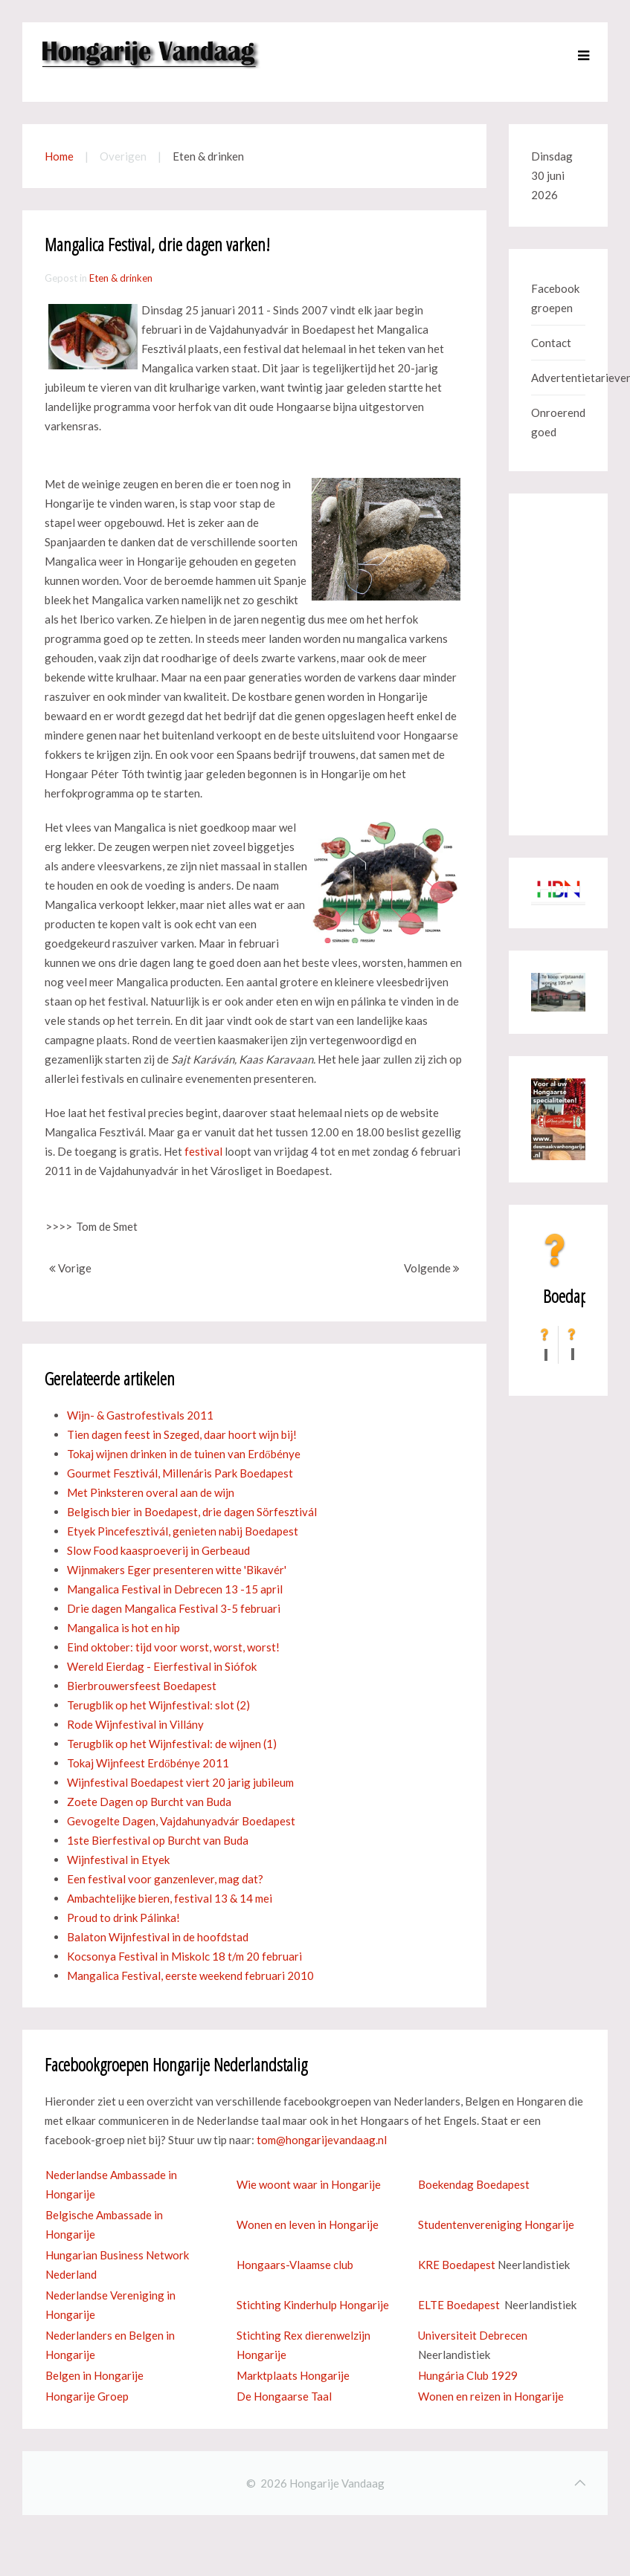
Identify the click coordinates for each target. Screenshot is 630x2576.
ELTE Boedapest (459, 2304)
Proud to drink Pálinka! (123, 1917)
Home (59, 156)
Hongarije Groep (87, 2396)
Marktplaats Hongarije (293, 2375)
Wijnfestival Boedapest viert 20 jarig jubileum (180, 1782)
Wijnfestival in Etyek (118, 1859)
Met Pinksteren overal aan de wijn (150, 1492)
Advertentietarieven (558, 377)
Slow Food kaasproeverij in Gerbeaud (158, 1550)
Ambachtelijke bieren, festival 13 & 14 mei (169, 1898)
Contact (551, 342)
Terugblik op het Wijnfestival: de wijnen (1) (172, 1743)
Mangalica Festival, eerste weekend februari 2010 (190, 1975)
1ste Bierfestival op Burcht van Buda (157, 1840)
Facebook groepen (555, 298)
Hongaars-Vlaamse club (295, 2264)
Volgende (432, 1268)
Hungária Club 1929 (468, 2375)
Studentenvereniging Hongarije (496, 2224)
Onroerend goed (558, 422)
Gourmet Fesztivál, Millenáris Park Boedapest (180, 1473)
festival (203, 1151)
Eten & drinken (120, 278)
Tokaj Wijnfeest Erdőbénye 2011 (148, 1763)
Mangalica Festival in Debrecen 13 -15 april (175, 1589)
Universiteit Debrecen (472, 2335)
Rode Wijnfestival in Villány (135, 1724)
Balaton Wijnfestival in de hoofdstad (157, 1937)
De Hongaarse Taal (284, 2396)
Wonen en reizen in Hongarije (491, 2396)
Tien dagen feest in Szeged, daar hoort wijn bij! (182, 1434)
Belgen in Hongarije (94, 2375)
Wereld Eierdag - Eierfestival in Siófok (162, 1666)
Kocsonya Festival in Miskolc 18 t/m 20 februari (184, 1956)
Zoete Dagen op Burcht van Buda (149, 1801)
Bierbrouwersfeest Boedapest (141, 1685)
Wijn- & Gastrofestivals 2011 (140, 1415)
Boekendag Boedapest (474, 2184)
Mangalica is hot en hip (123, 1627)
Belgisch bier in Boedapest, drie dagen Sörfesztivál (192, 1511)
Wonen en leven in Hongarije (308, 2224)
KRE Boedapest (456, 2264)
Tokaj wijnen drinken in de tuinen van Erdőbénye (183, 1453)
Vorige (70, 1268)
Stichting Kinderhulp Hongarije (313, 2304)
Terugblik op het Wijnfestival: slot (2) (158, 1705)
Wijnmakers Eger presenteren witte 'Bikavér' (176, 1569)
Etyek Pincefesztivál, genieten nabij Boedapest (182, 1531)
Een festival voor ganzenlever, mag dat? (165, 1879)
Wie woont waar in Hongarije (309, 2184)
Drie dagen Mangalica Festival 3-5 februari (173, 1608)
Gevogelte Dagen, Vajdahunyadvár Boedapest (181, 1821)
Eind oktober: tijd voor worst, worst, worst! (173, 1647)
